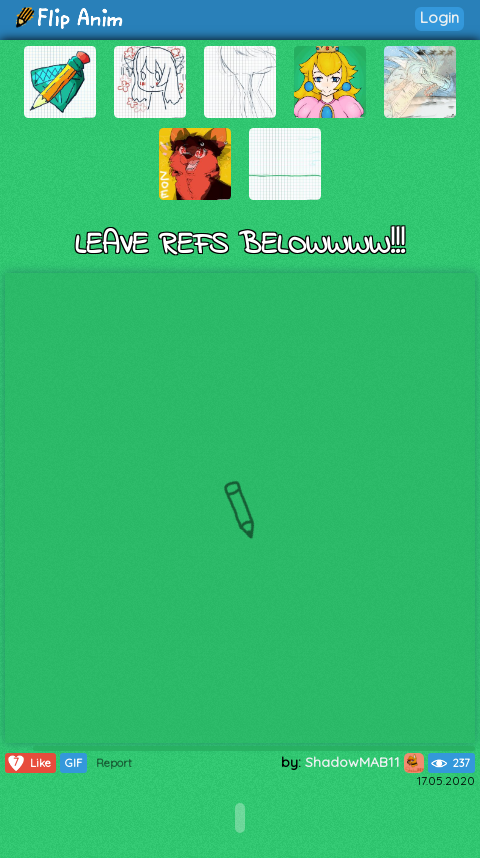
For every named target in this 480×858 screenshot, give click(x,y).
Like (28, 763)
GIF (73, 763)
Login (439, 17)
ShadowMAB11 (364, 762)
